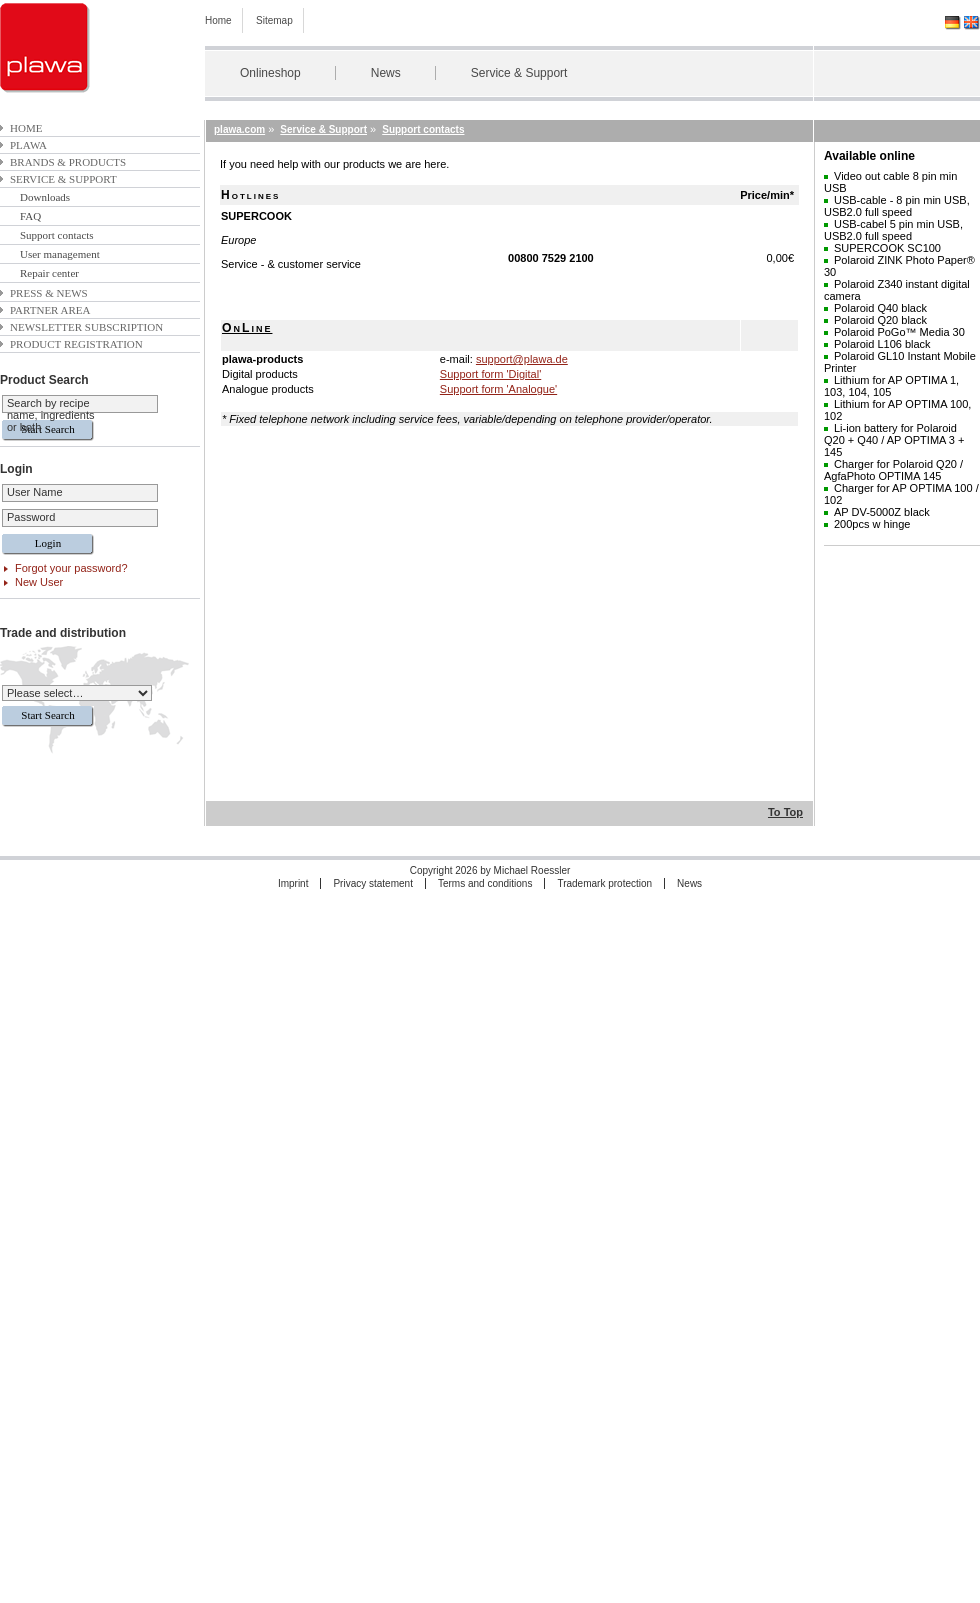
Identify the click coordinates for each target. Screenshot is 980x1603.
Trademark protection (604, 883)
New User (39, 582)
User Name (35, 492)
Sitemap (274, 20)
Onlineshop (270, 73)
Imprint (293, 883)
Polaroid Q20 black (880, 320)
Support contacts (57, 235)
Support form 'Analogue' (498, 389)
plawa (28, 145)
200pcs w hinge (872, 524)
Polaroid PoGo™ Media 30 (899, 332)
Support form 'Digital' (490, 374)
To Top (785, 812)
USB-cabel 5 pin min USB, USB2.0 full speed (893, 230)
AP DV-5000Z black (882, 512)
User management (60, 254)
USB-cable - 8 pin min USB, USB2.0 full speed (897, 206)
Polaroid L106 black (882, 344)
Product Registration (76, 344)
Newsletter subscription (86, 327)
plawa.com (239, 129)
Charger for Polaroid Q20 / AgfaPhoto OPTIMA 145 (893, 470)
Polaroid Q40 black (880, 308)
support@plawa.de (522, 359)
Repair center (49, 273)
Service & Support (519, 73)
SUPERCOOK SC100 (887, 248)
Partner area (50, 310)
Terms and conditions (485, 883)
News (386, 73)
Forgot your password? (71, 568)
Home (218, 20)
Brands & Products (68, 162)
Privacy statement (372, 883)
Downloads (45, 197)
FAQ (30, 216)
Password (31, 517)
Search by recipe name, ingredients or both (50, 415)
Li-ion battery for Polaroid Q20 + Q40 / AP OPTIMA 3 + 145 (894, 440)
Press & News (49, 293)
